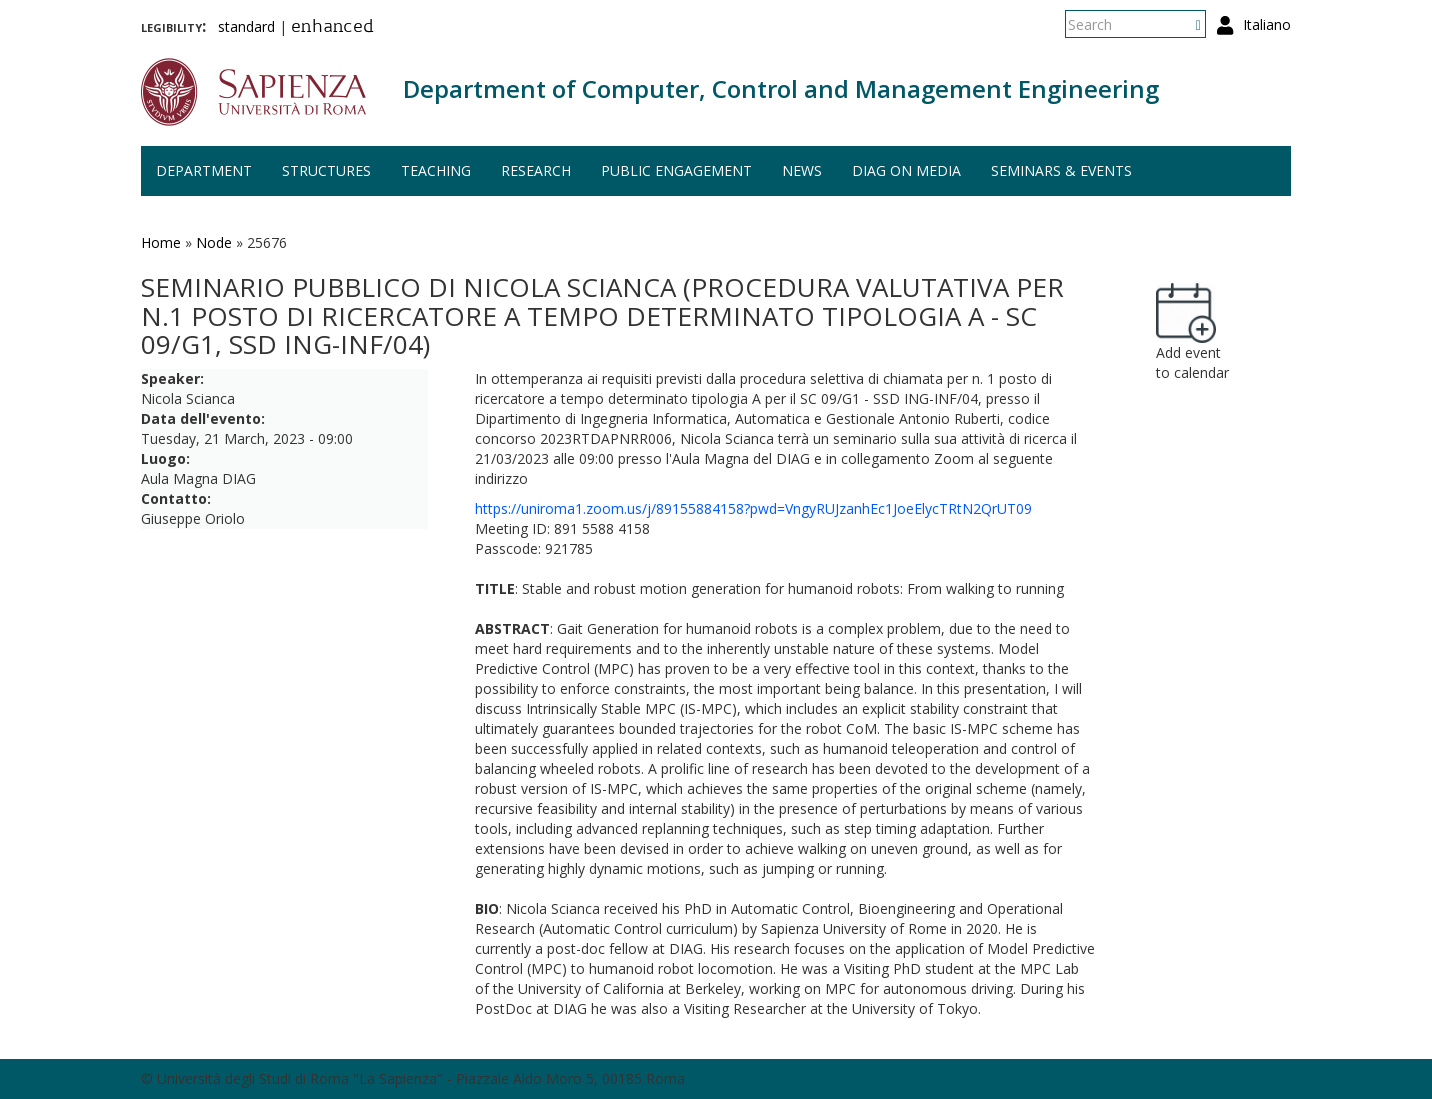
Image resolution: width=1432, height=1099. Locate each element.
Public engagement (676, 170)
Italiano (1267, 24)
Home (161, 242)
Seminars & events (1061, 170)
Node (214, 242)
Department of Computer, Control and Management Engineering (781, 88)
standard (246, 26)
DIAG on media (906, 170)
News (802, 170)
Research (536, 170)
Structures (326, 170)
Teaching (436, 170)
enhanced (332, 28)
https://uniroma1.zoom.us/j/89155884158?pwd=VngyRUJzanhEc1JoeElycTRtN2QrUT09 (753, 508)
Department (204, 170)
